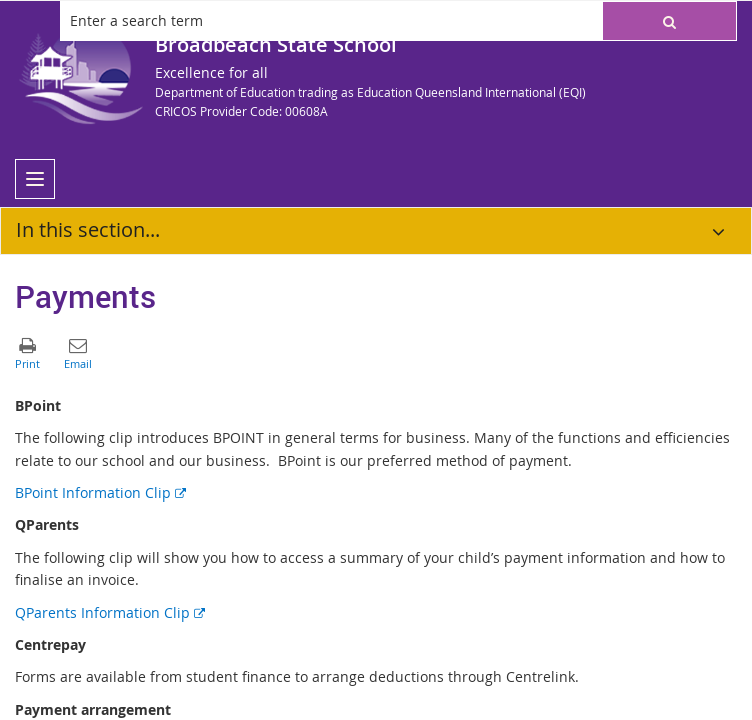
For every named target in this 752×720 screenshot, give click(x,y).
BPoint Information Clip (100, 492)
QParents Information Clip (110, 612)
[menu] (35, 179)
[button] (669, 21)
